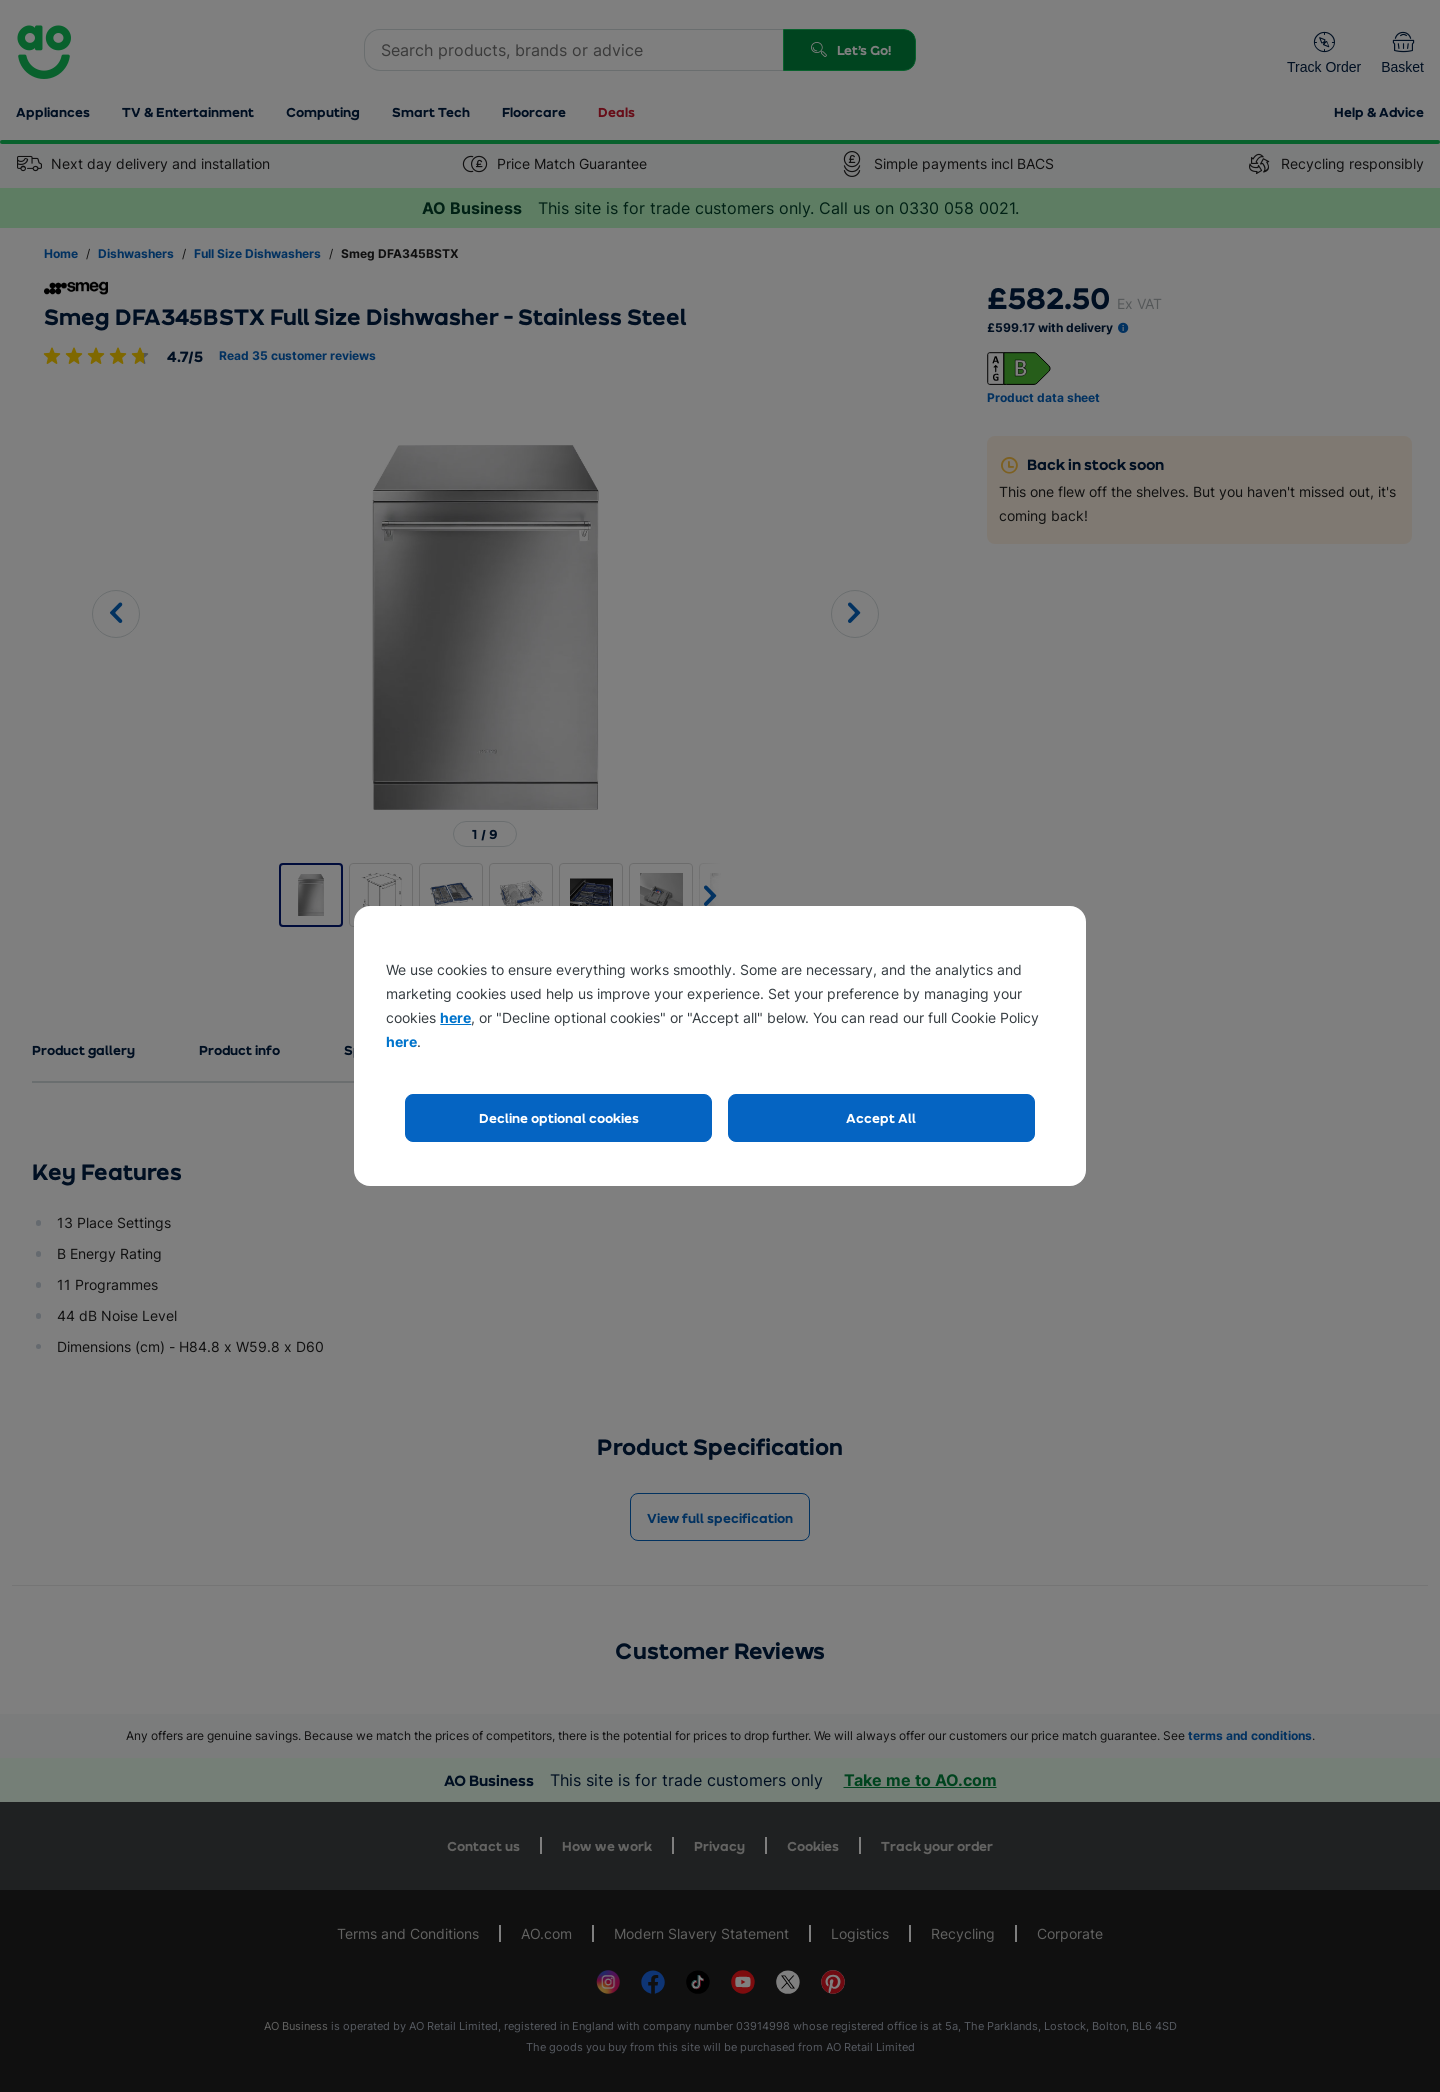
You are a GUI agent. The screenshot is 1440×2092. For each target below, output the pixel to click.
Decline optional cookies (559, 1117)
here (455, 1017)
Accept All (881, 1117)
